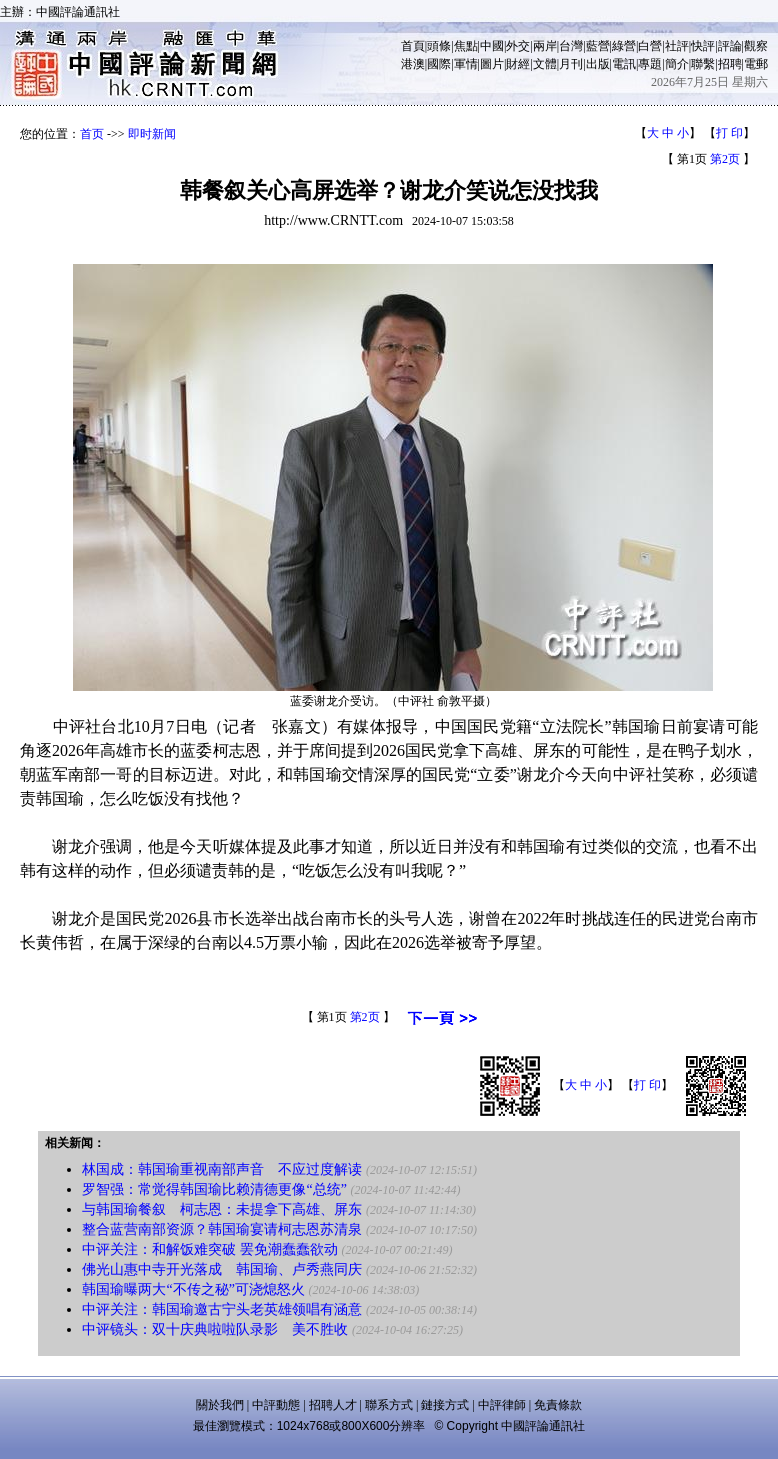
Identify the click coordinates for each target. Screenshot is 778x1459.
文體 (545, 64)
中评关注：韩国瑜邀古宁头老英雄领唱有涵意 (222, 1309)
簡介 (677, 64)
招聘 (730, 64)
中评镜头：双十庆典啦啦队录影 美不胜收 (215, 1329)
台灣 (571, 46)
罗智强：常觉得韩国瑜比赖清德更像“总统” (214, 1189)
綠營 (624, 46)
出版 (598, 64)
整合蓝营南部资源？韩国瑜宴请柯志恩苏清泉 (222, 1229)
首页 (92, 134)
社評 (677, 46)
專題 (650, 64)
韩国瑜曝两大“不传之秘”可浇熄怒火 (195, 1289)
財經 (518, 64)
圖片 (492, 64)
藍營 (598, 46)
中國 (492, 46)
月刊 (571, 64)
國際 (439, 64)
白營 (650, 46)
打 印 (729, 133)
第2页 (725, 159)
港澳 (413, 64)
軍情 (466, 64)
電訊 (624, 64)
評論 (730, 46)
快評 (703, 46)
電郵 (756, 64)
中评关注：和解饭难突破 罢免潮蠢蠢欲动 (210, 1249)
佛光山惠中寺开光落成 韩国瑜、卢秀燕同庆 (222, 1269)
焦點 (466, 46)
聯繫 (703, 64)
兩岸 (545, 46)
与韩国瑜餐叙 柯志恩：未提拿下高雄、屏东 (222, 1209)
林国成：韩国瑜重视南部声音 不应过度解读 (222, 1169)
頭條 (439, 46)
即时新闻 (152, 134)
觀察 (756, 46)
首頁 (413, 46)
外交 (518, 46)
